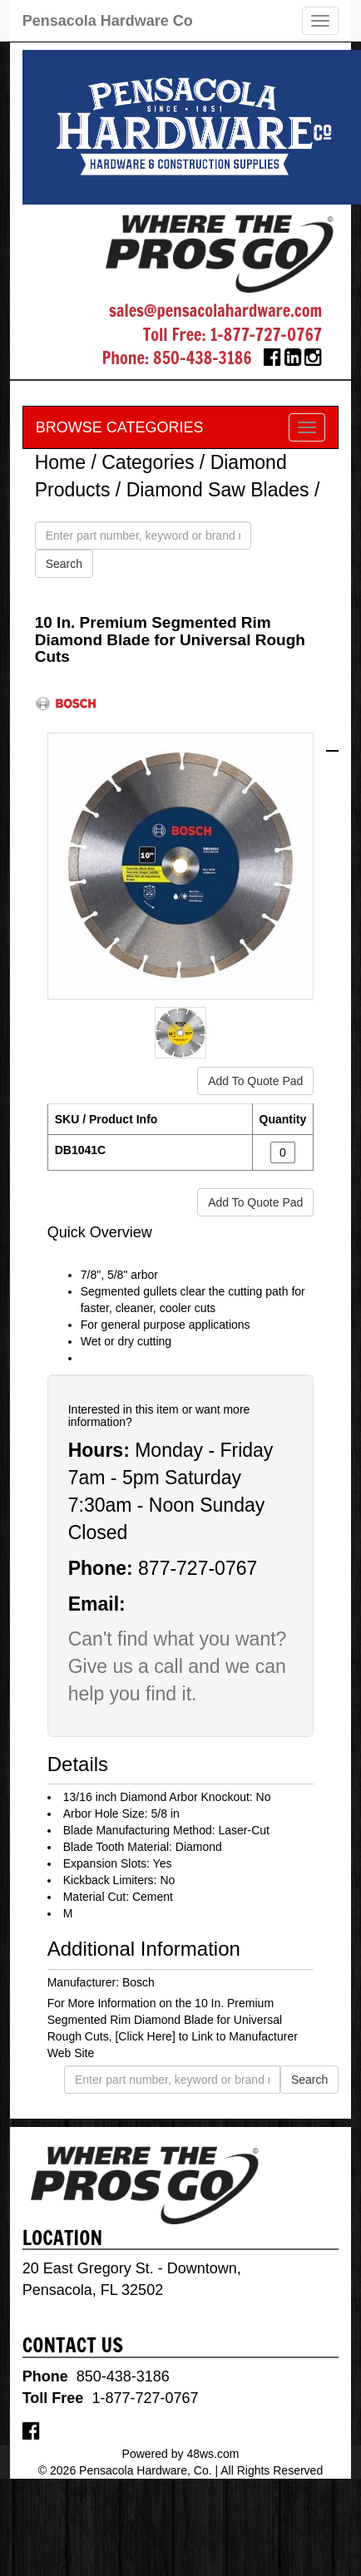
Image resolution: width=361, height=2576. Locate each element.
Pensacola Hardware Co (107, 20)
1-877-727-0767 (266, 335)
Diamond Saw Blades (217, 490)
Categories (147, 462)
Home (60, 462)
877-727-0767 (197, 1568)
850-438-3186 (202, 358)
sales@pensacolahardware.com (215, 311)
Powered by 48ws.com (181, 2453)
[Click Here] (145, 2036)
